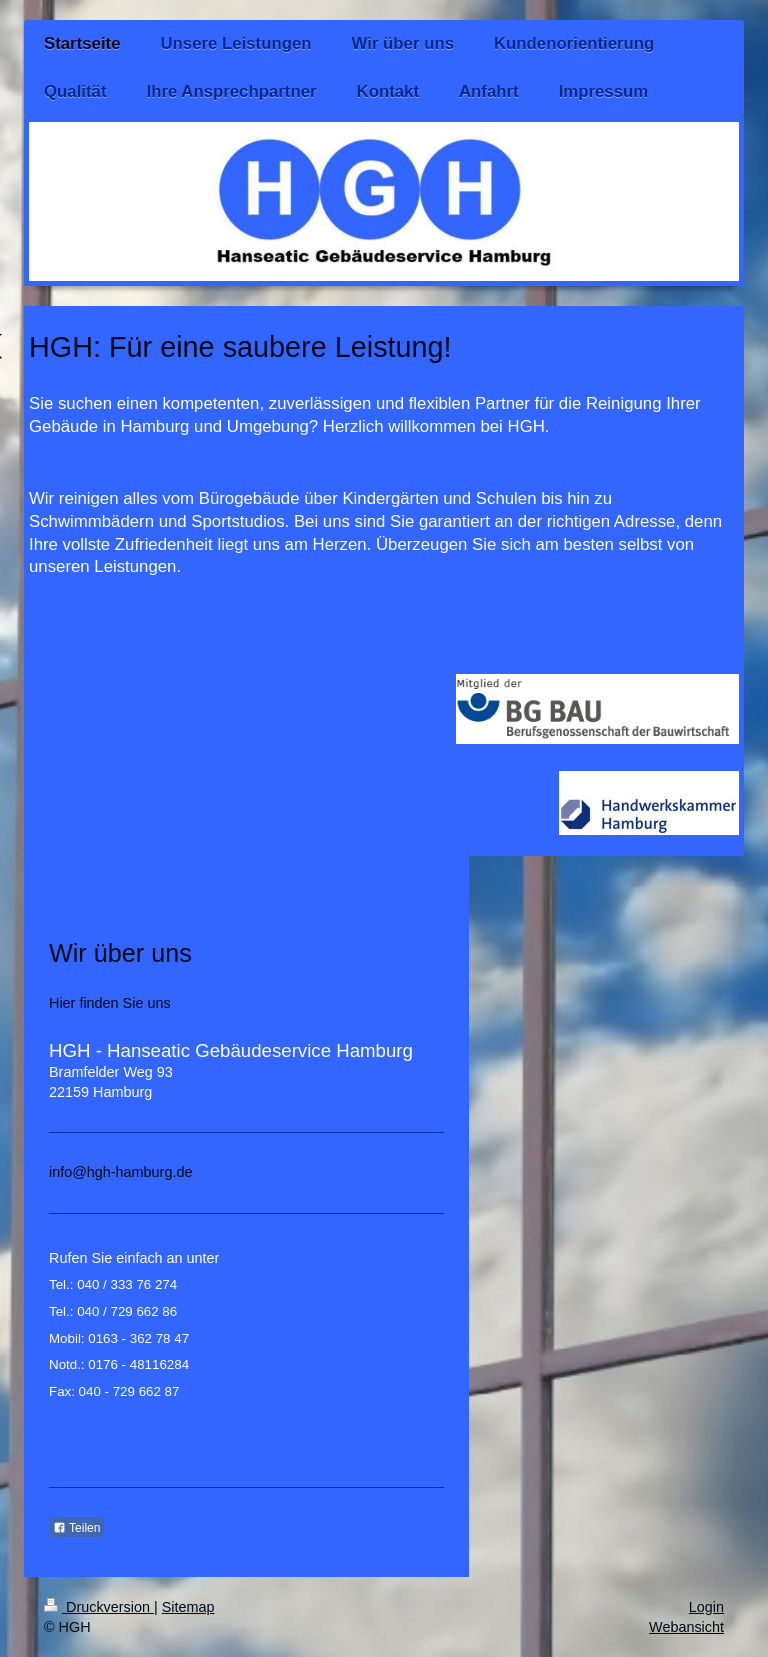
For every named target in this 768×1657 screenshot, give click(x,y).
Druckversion (99, 1607)
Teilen (76, 1528)
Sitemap (188, 1607)
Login (706, 1607)
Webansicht (686, 1627)
